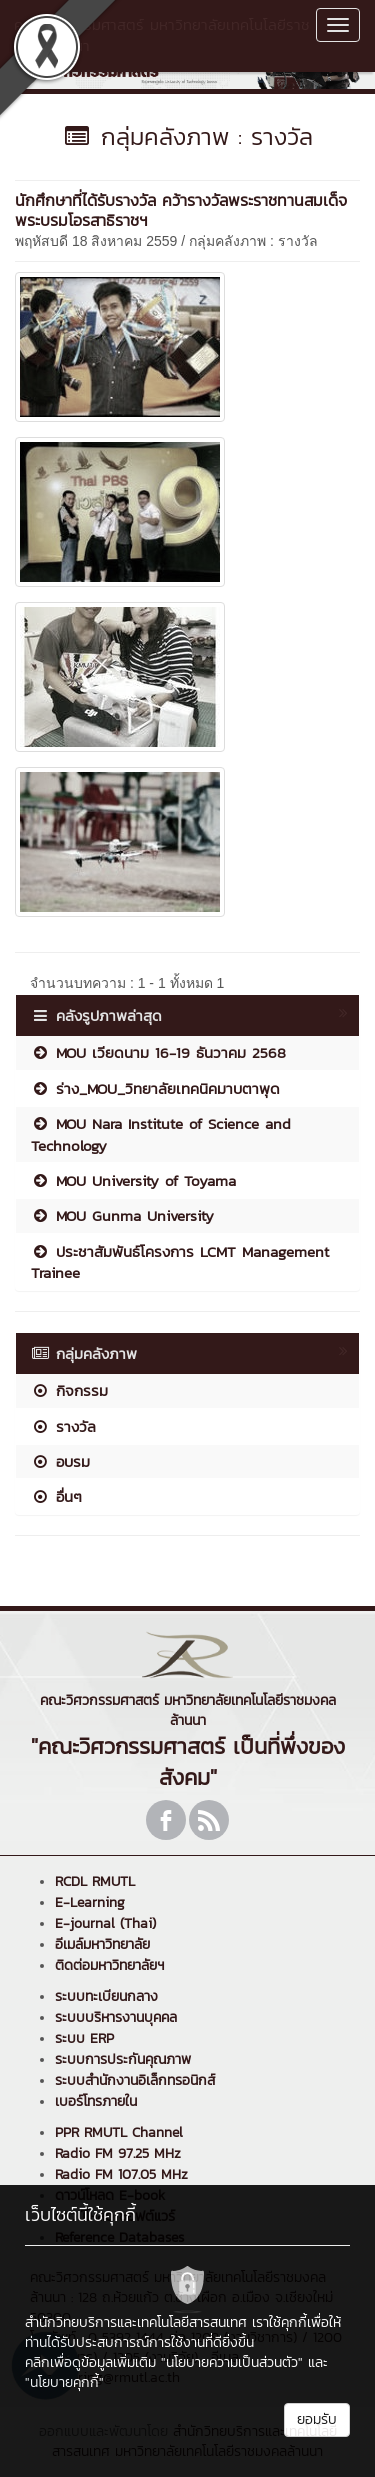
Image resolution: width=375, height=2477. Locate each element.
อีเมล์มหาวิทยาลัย (102, 1944)
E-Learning (90, 1902)
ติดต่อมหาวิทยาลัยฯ (109, 1965)
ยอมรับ (317, 2419)
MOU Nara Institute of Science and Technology (161, 1134)
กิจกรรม (69, 1390)
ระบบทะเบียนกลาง (106, 1996)
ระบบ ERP (84, 2038)
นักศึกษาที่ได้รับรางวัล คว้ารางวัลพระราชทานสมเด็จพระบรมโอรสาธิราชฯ (181, 210)
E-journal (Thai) (105, 1923)
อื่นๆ (56, 1496)
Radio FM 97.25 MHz (118, 2153)
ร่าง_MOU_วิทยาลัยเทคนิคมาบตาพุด (155, 1088)
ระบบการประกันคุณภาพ (123, 2059)
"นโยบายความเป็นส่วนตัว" (232, 2362)
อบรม (60, 1461)
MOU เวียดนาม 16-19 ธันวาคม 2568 (158, 1052)
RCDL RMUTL (95, 1881)
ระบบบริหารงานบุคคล (116, 2017)
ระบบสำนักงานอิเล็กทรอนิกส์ (135, 2080)
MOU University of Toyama (133, 1180)
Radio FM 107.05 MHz (121, 2174)
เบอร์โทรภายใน (96, 2101)
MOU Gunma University (122, 1215)
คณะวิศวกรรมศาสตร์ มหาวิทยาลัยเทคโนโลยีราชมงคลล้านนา (162, 35)
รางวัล (63, 1426)
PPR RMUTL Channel (119, 2132)
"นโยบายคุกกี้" (64, 2382)
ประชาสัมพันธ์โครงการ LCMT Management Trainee (180, 1262)
